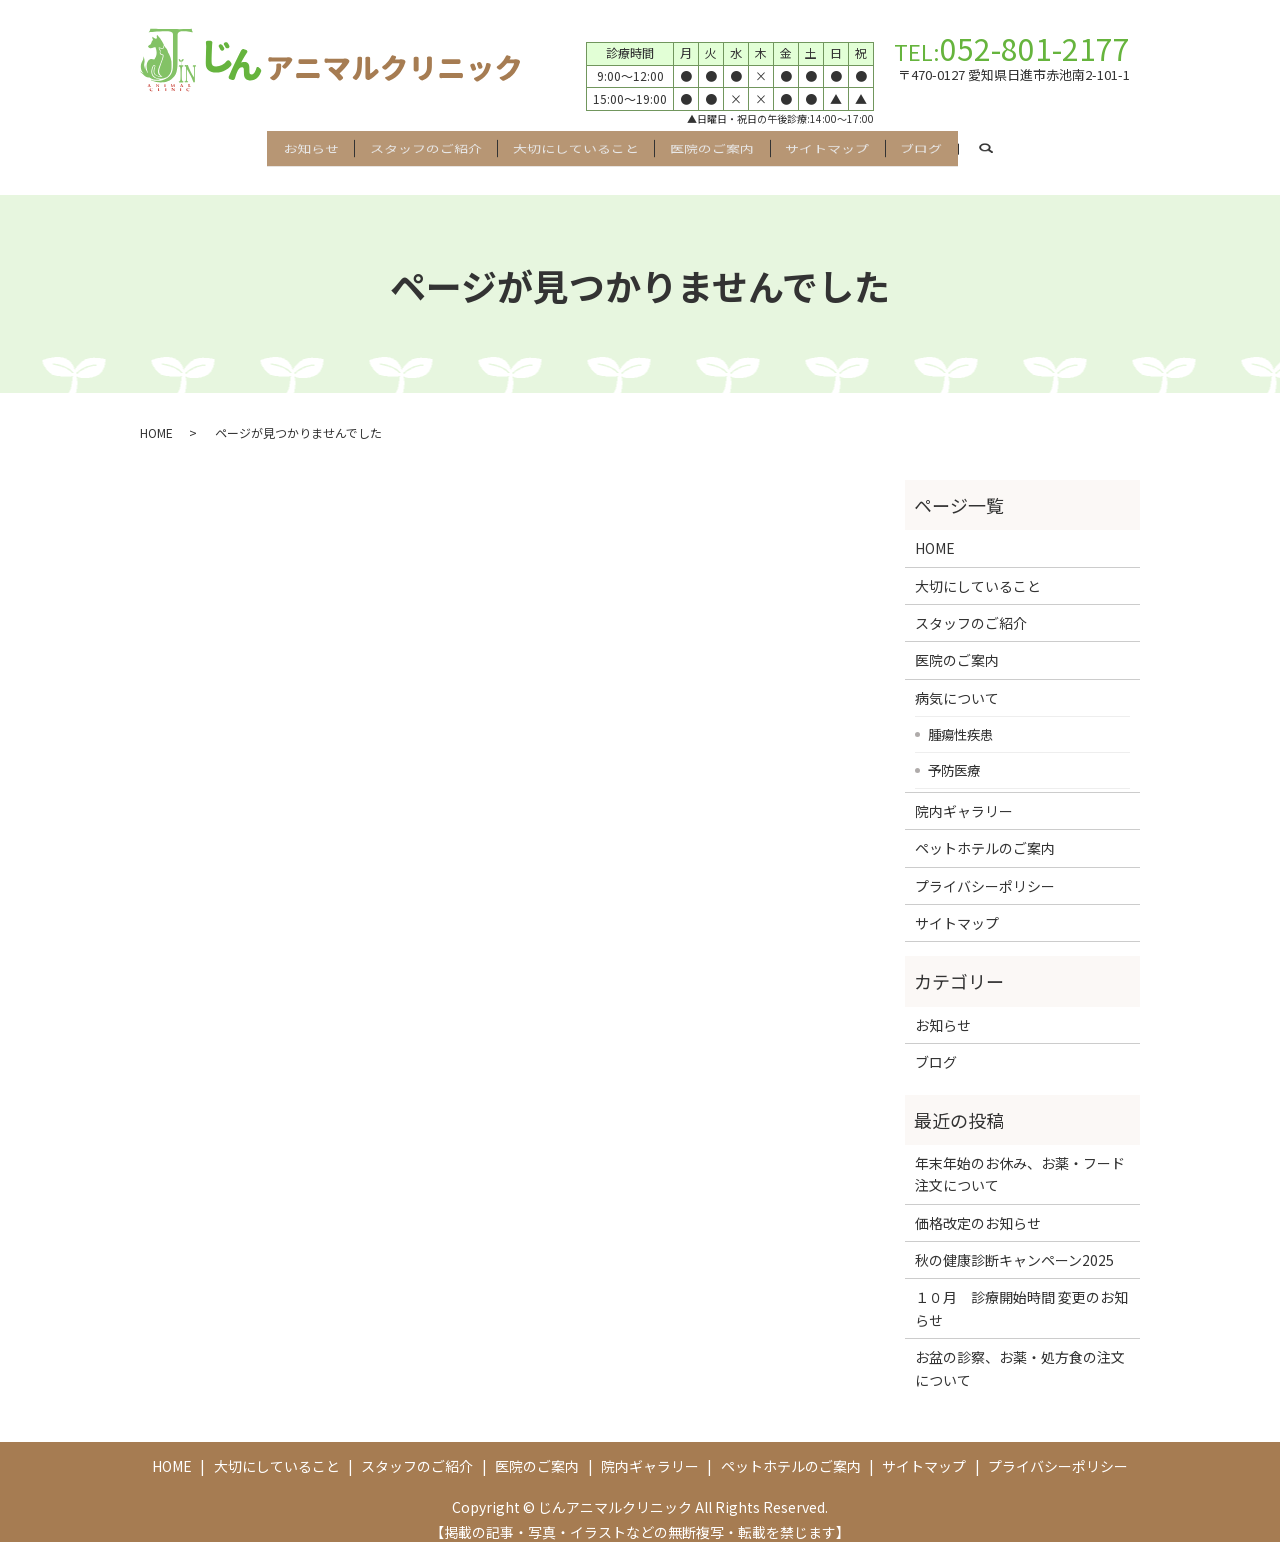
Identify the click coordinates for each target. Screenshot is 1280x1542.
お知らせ (248, 145)
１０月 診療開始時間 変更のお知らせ (1021, 1291)
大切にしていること (563, 145)
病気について (957, 680)
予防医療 (954, 752)
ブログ (983, 145)
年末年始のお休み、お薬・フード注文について (1020, 1156)
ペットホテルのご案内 (985, 831)
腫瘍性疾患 (960, 716)
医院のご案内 (724, 145)
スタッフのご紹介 (388, 145)
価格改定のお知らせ (978, 1205)
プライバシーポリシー (985, 868)
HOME (156, 414)
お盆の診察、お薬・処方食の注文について (1020, 1351)
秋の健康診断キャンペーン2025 (1014, 1242)
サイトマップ (864, 145)
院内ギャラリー (964, 793)
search (1074, 146)
